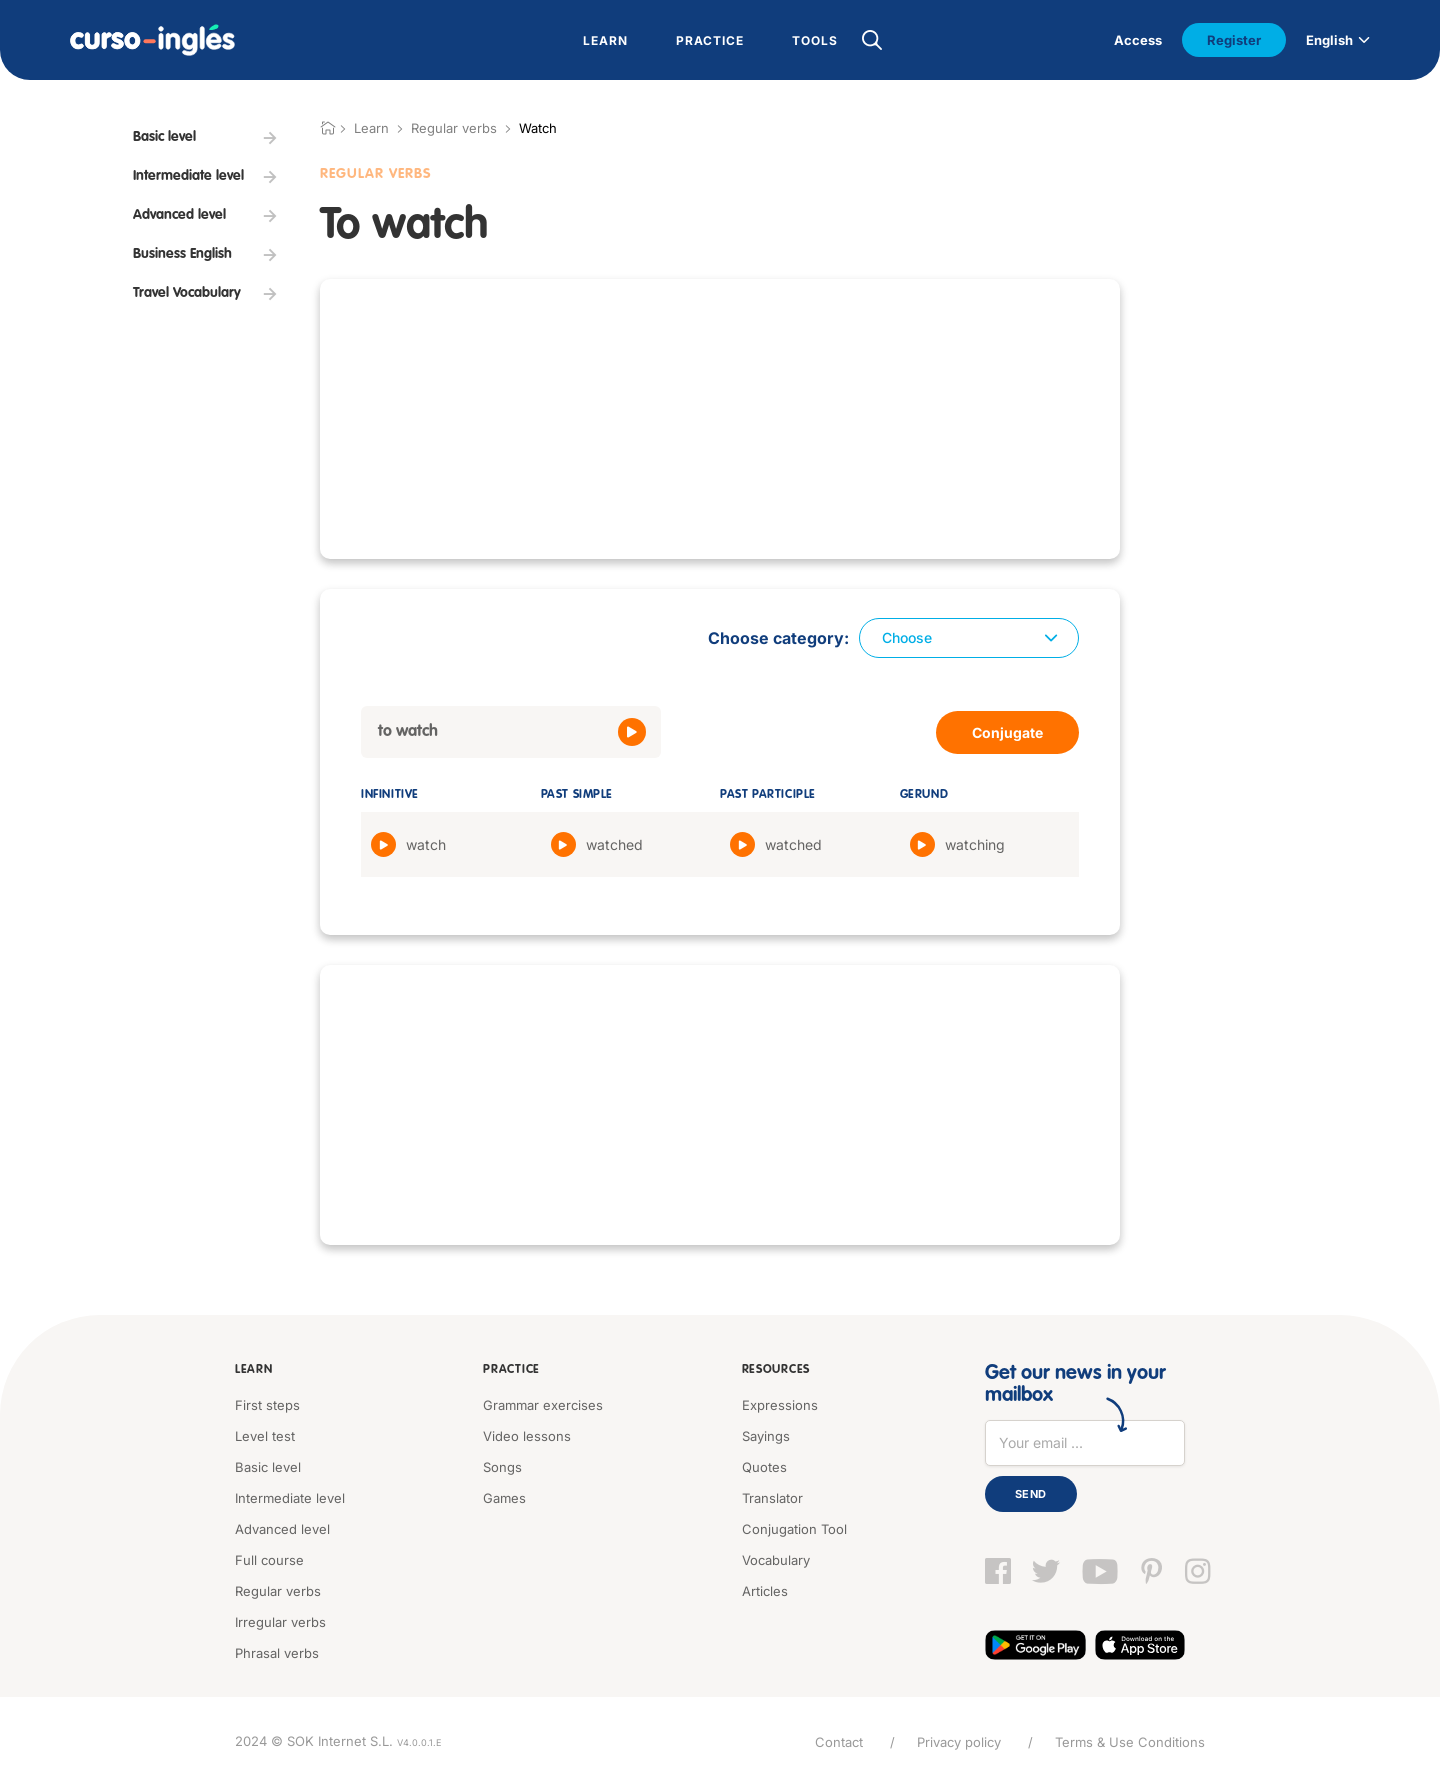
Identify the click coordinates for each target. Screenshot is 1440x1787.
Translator (772, 1498)
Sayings (766, 1436)
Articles (765, 1591)
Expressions (780, 1405)
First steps (267, 1405)
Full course (269, 1560)
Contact (839, 1742)
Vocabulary (776, 1560)
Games (504, 1498)
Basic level (268, 1467)
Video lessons (527, 1436)
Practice (511, 1370)
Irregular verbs (280, 1622)
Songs (502, 1467)
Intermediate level (290, 1498)
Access (1138, 40)
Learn (254, 1370)
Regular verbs (454, 128)
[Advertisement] (720, 419)
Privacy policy (959, 1742)
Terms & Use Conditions (1130, 1742)
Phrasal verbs (277, 1653)
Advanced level (282, 1529)
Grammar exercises (543, 1405)
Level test (265, 1436)
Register (1234, 40)
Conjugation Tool (794, 1529)
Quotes (764, 1467)
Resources (776, 1370)
